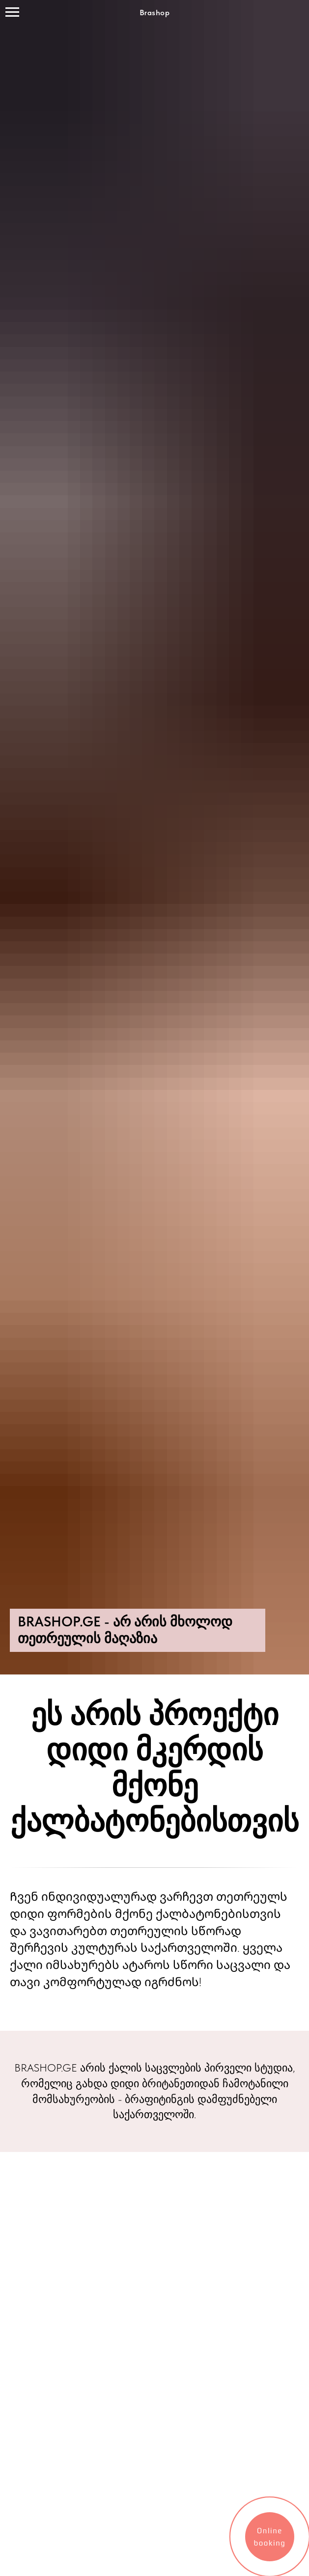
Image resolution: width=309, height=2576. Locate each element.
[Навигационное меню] (12, 12)
